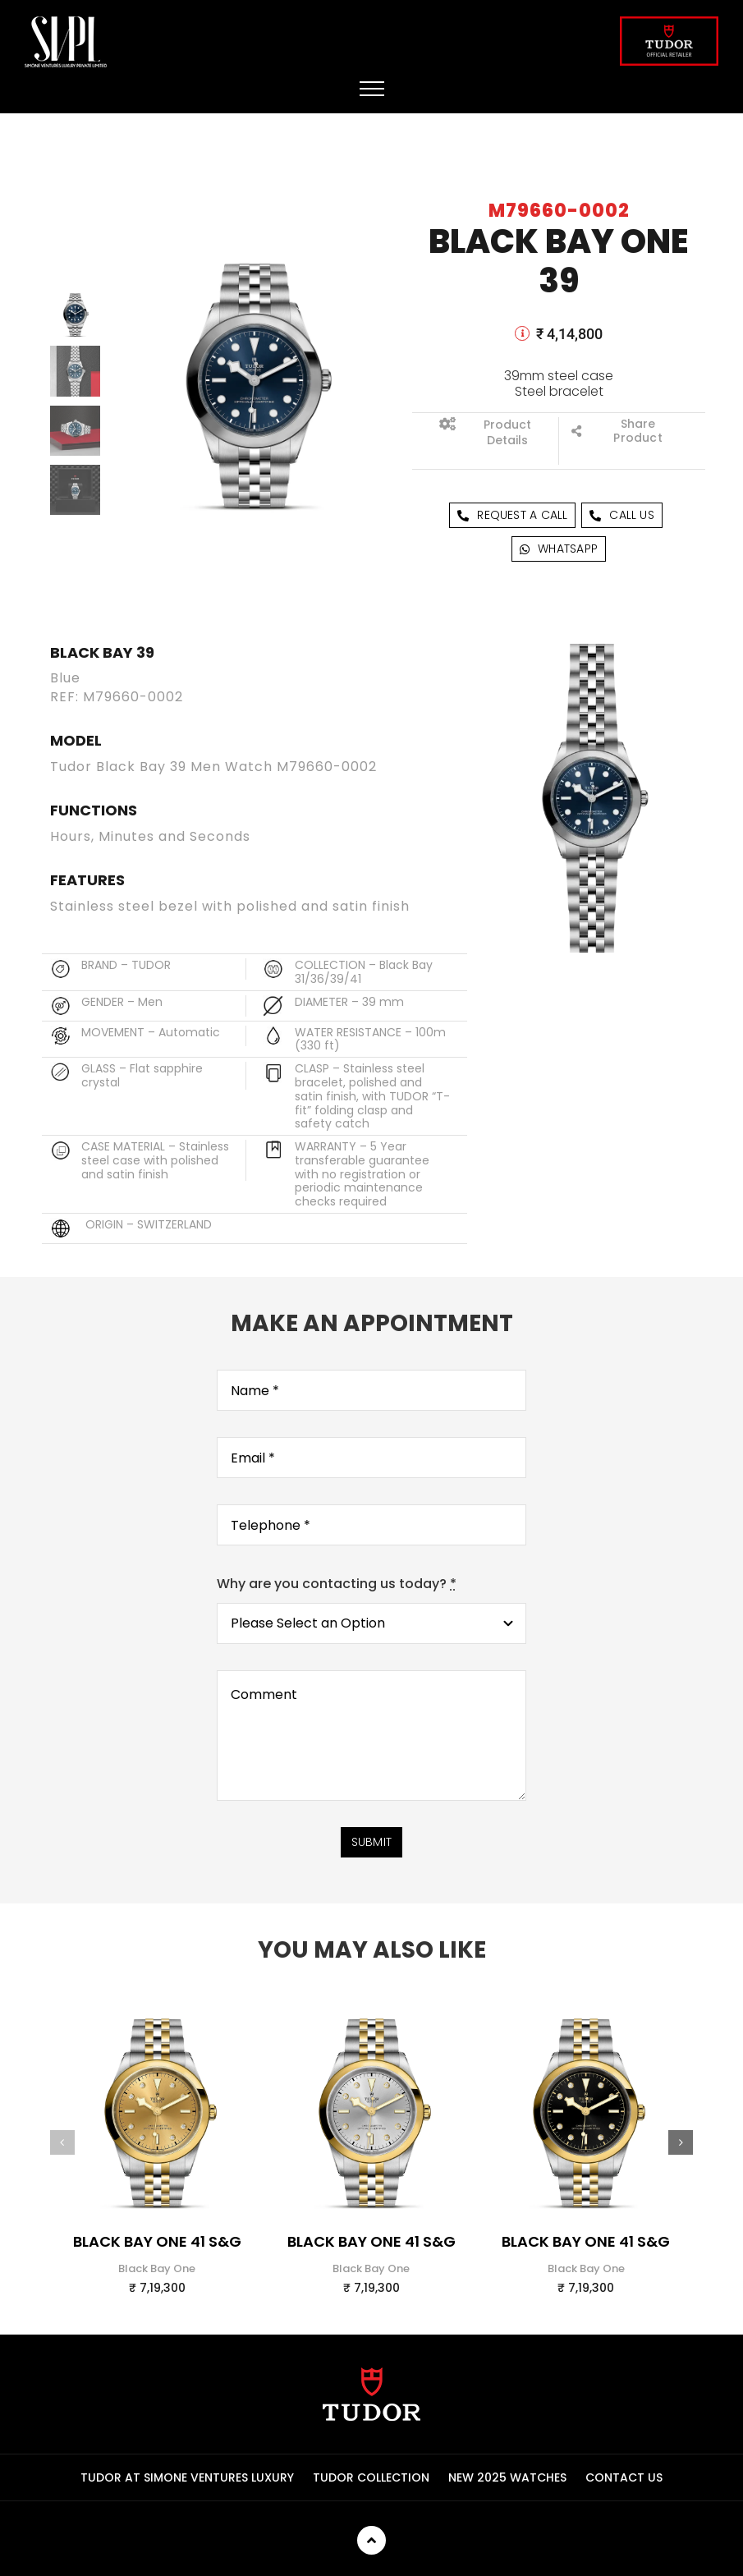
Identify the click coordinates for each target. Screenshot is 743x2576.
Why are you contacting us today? (336, 1596)
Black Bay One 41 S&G (157, 2254)
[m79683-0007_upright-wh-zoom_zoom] (371, 2017)
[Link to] (522, 333)
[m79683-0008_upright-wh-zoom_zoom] (157, 2017)
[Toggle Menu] (371, 88)
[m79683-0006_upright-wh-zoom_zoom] (586, 2017)
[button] (62, 2155)
